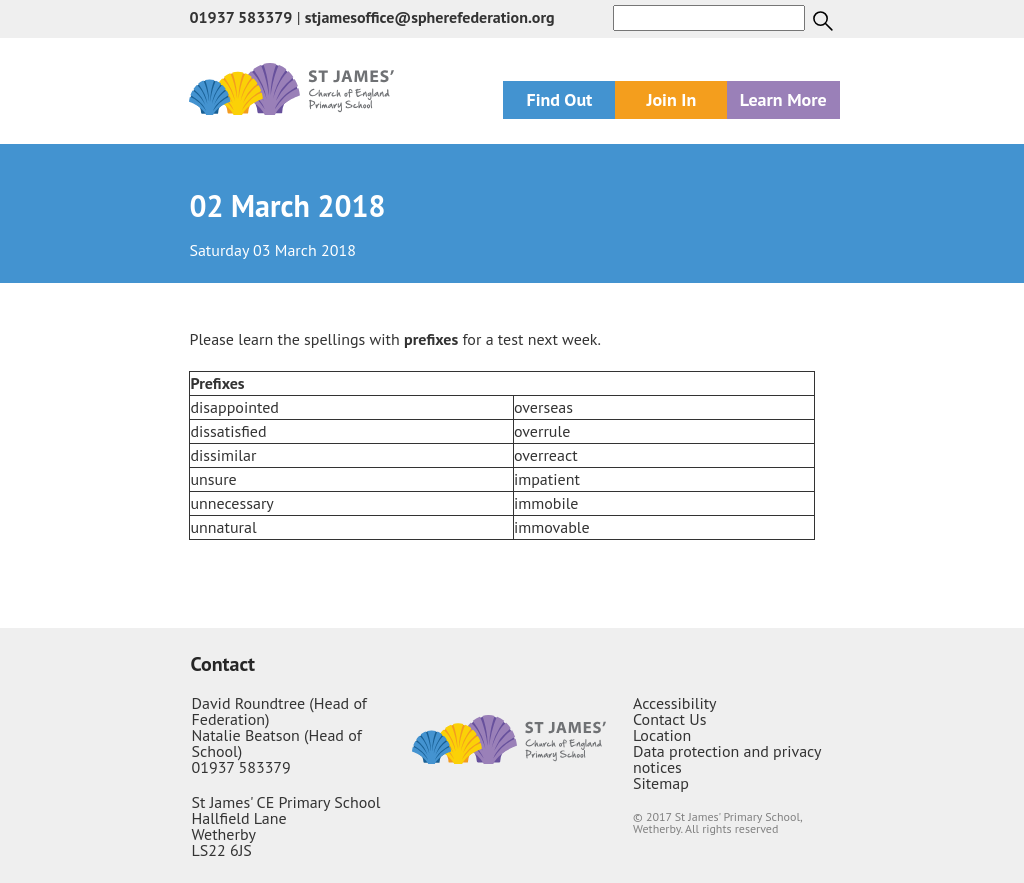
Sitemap (661, 783)
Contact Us (669, 719)
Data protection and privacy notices (727, 759)
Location (662, 735)
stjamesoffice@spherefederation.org (430, 17)
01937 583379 (240, 17)
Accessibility (675, 703)
